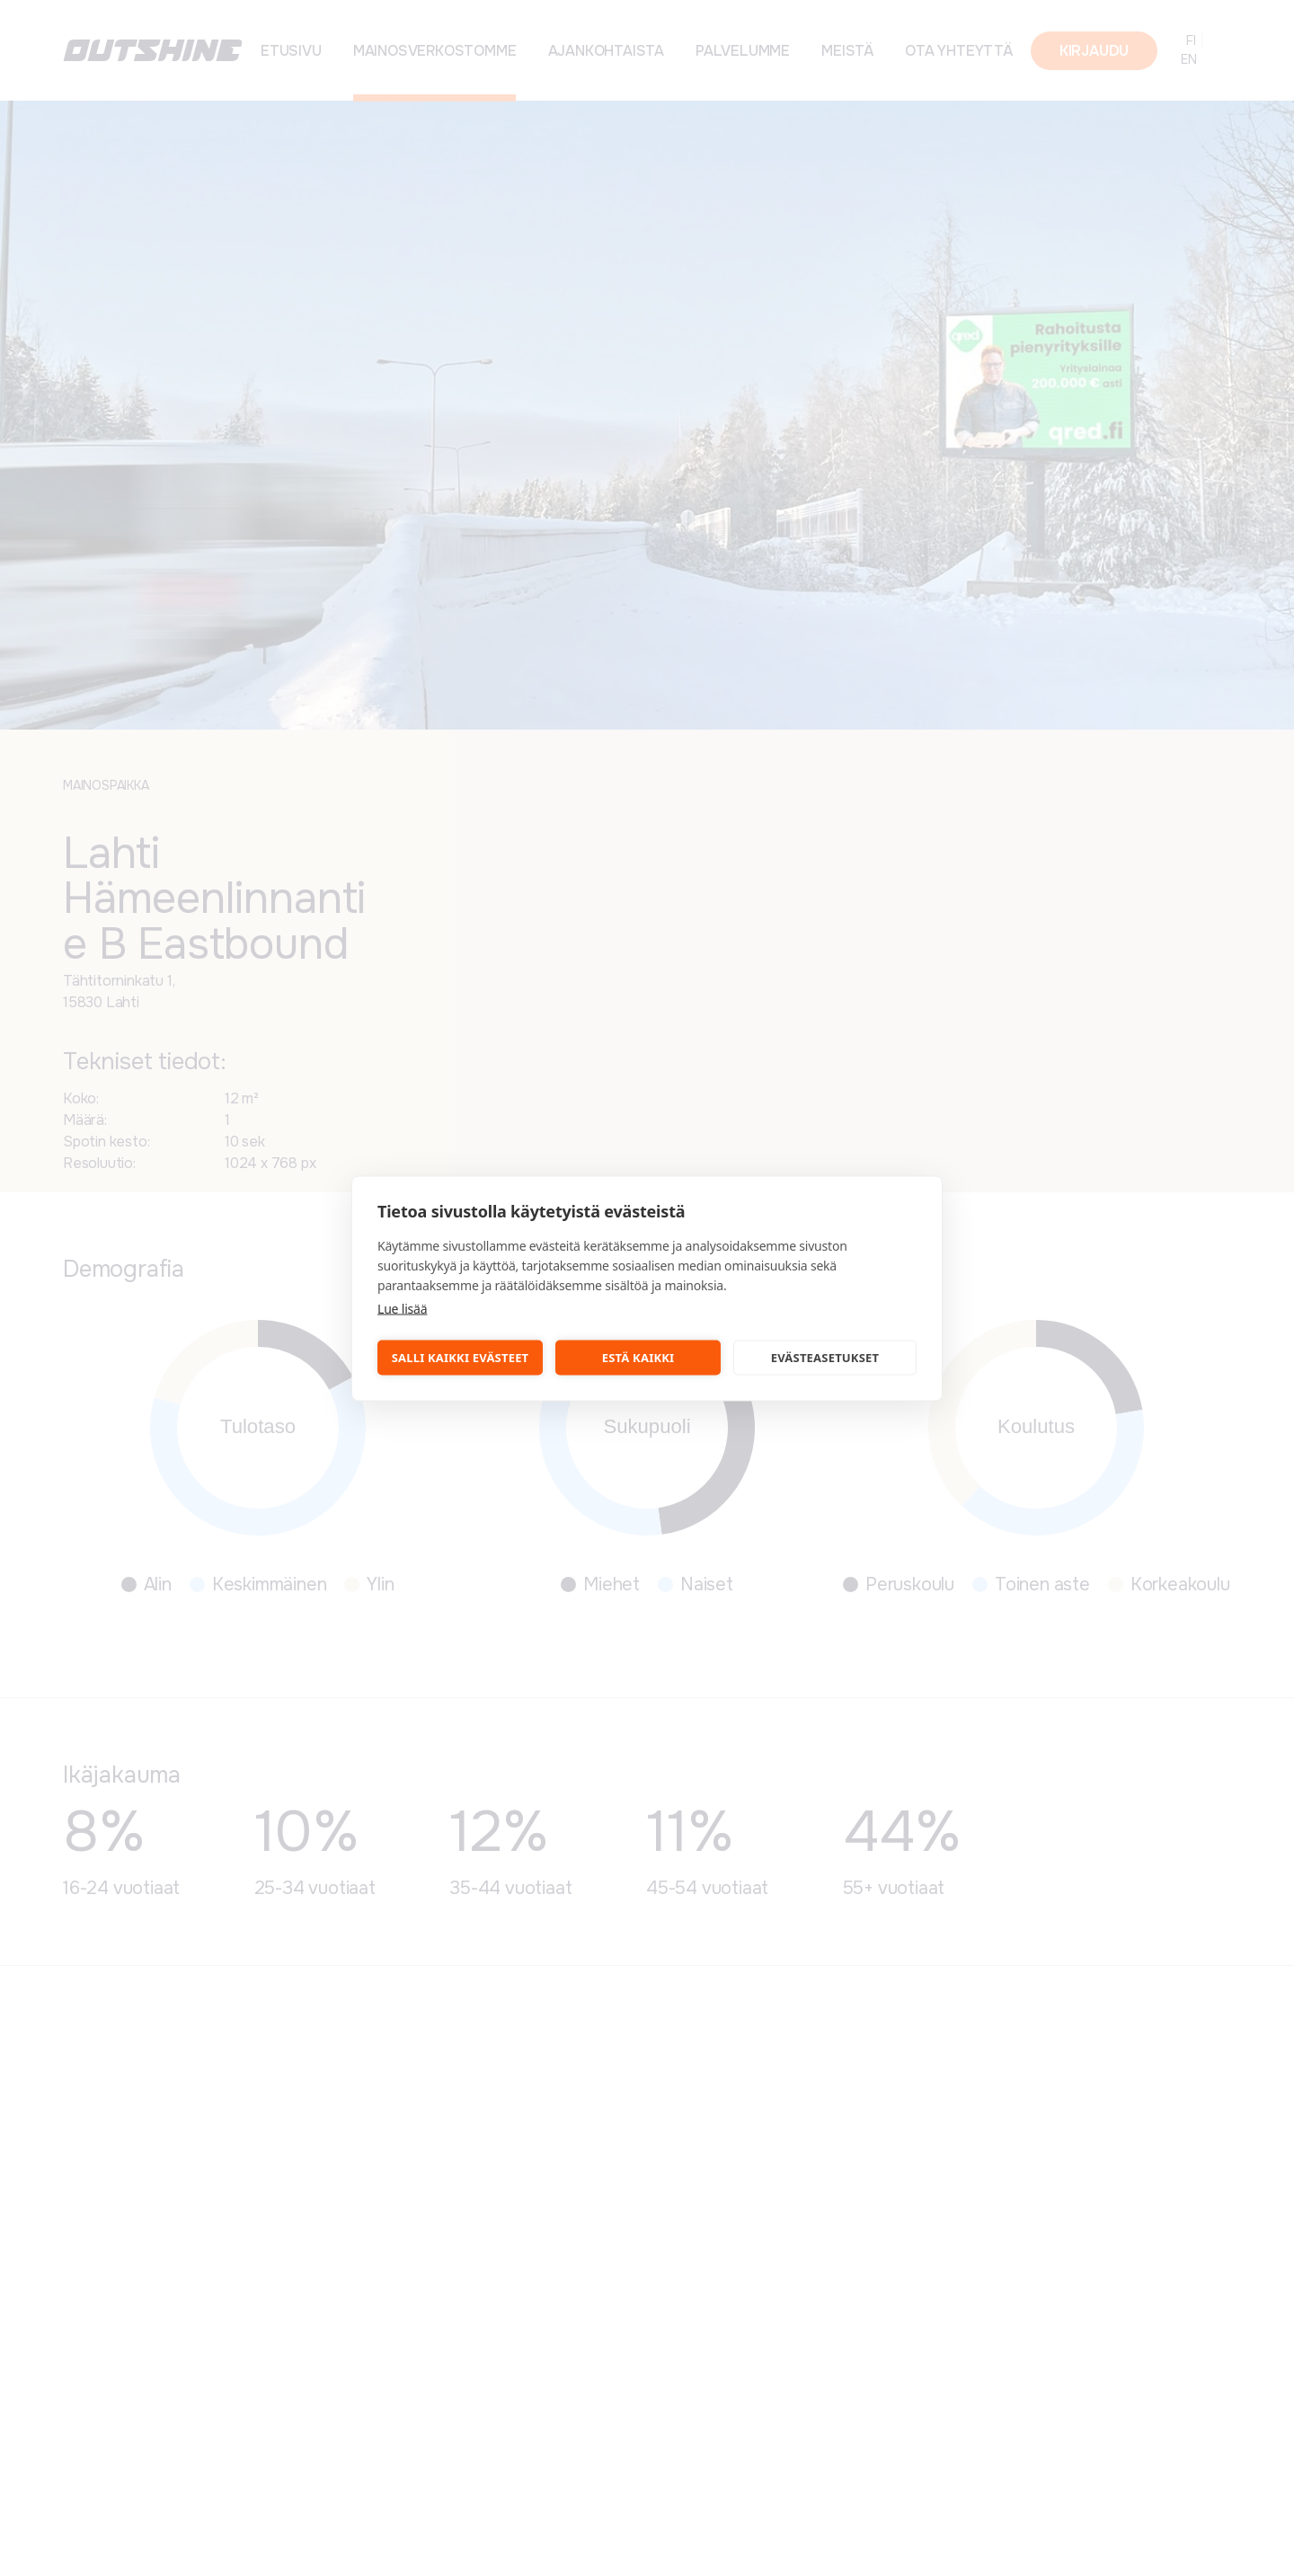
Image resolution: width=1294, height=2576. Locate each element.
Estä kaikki (638, 1358)
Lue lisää (402, 1307)
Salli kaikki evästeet (460, 1358)
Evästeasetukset (825, 1358)
